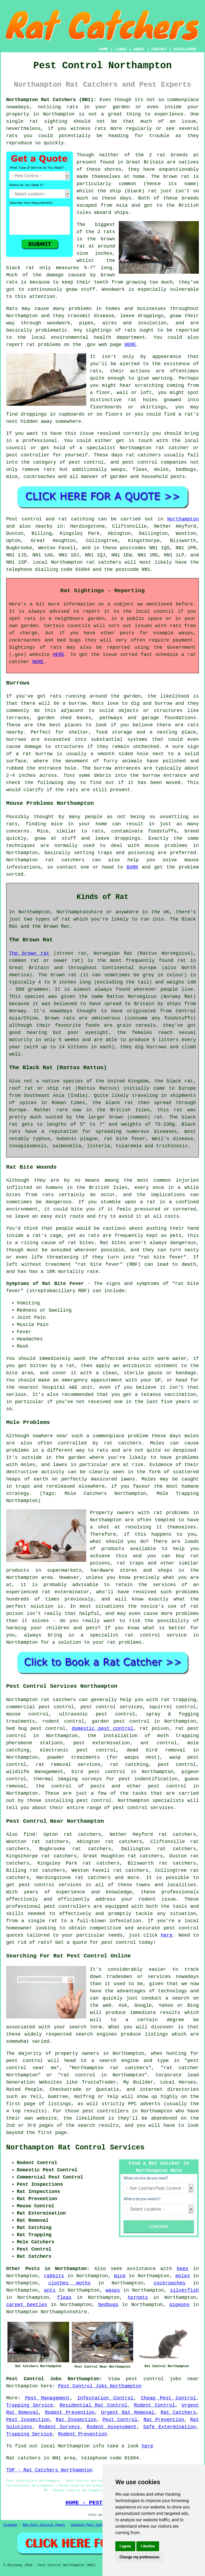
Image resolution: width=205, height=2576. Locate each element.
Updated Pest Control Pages (96, 2525)
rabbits (54, 2276)
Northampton (59, 114)
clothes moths (69, 2283)
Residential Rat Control (93, 2405)
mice (119, 2276)
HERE (130, 344)
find (29, 1834)
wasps (112, 2290)
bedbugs (108, 2304)
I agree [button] (125, 2546)
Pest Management (47, 2398)
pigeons (179, 2304)
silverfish (184, 2290)
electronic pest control (78, 1750)
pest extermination (101, 1743)
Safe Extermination (169, 2427)
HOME (103, 49)
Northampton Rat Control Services (75, 2148)
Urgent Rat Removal (127, 2412)
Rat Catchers (178, 2412)
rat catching (76, 519)
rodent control (63, 1721)
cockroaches (170, 2283)
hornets (138, 2297)
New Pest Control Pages (44, 2525)
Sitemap (10, 2525)
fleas (64, 2297)
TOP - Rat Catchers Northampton (49, 2470)
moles (191, 1436)
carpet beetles (26, 2304)
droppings (34, 414)
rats (95, 371)
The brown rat (29, 953)
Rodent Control (154, 2405)
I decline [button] (148, 2546)
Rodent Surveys (59, 2427)
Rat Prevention (163, 2419)
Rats (12, 308)
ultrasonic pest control (97, 1714)
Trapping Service (29, 2405)
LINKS (120, 49)
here (166, 1935)
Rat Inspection (76, 2419)
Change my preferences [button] (139, 2557)
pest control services (50, 1885)
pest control (167, 1786)
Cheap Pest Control (168, 2398)
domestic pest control (102, 1728)
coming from (183, 385)
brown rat (176, 176)
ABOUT (139, 49)
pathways (110, 717)
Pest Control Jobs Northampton (99, 2386)
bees (182, 2268)
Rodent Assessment (112, 2427)
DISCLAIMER (185, 49)
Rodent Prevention (69, 2412)
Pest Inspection (28, 2419)
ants (50, 2290)
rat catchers (143, 455)
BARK (132, 867)
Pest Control (119, 2419)
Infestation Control (105, 2398)
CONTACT (159, 49)
